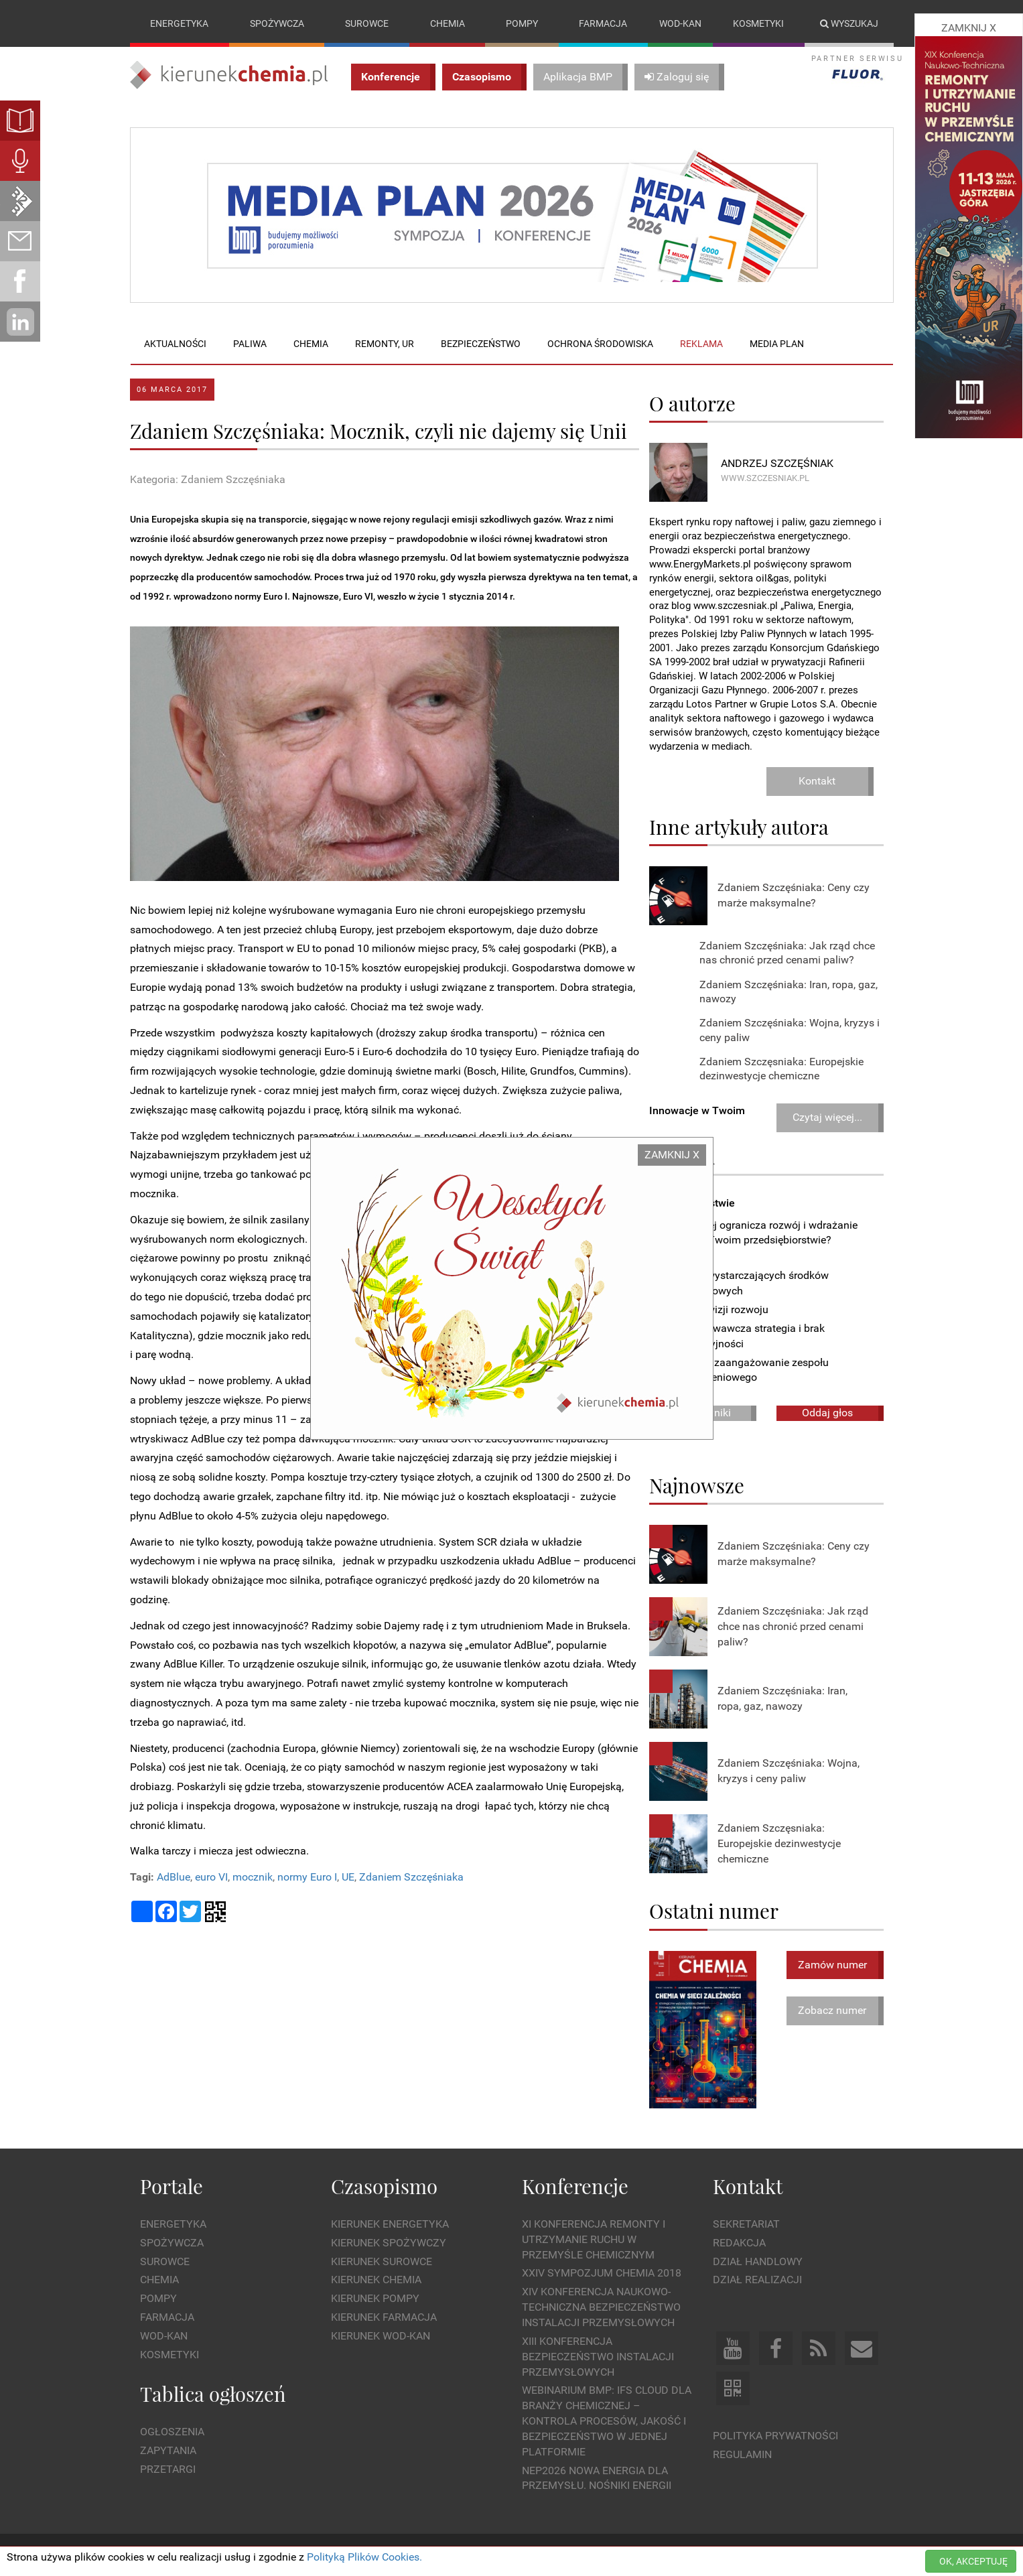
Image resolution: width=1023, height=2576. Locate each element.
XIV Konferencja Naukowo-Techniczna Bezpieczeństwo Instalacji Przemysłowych (601, 2307)
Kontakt (817, 780)
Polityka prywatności (775, 2436)
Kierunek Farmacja (384, 2317)
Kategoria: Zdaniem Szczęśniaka (207, 479)
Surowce (367, 23)
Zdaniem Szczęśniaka (411, 1877)
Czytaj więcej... (827, 1117)
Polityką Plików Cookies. (364, 2557)
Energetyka (179, 23)
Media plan (777, 343)
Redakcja (739, 2242)
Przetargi (168, 2469)
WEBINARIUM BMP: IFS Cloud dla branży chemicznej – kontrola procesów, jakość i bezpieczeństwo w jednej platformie (606, 2421)
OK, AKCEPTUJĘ (973, 2561)
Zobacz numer (832, 2010)
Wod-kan (680, 23)
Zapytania (168, 2450)
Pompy (522, 23)
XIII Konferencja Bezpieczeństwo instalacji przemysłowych (598, 2356)
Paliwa (250, 343)
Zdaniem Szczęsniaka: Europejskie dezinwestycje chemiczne (779, 1843)
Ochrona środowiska (600, 343)
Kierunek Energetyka (390, 2224)
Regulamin (742, 2454)
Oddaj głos (827, 1412)
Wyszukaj (849, 23)
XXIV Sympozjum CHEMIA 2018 (601, 2273)
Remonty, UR (384, 343)
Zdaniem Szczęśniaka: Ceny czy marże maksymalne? (794, 895)
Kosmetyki (758, 23)
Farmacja (603, 23)
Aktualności (175, 343)
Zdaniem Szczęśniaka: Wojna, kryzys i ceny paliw (789, 1771)
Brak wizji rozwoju (718, 1309)
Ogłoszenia (172, 2431)
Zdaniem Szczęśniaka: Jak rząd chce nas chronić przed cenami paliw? (793, 1626)
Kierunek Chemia (376, 2280)
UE (348, 1877)
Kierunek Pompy (375, 2299)
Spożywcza (277, 23)
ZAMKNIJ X (671, 1154)
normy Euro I (307, 1877)
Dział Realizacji (757, 2280)
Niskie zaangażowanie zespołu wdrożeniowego (749, 1370)
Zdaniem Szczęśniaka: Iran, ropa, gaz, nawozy (782, 1698)
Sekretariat (746, 2224)
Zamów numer (832, 1964)
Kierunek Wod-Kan (380, 2335)
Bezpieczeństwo (481, 343)
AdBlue (173, 1877)
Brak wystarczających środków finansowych (749, 1284)
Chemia (447, 23)
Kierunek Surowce (381, 2261)
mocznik (252, 1877)
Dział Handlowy (758, 2261)
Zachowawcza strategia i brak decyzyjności (747, 1336)
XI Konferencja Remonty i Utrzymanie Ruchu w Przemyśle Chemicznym (593, 2239)
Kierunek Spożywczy (388, 2242)
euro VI (211, 1877)
